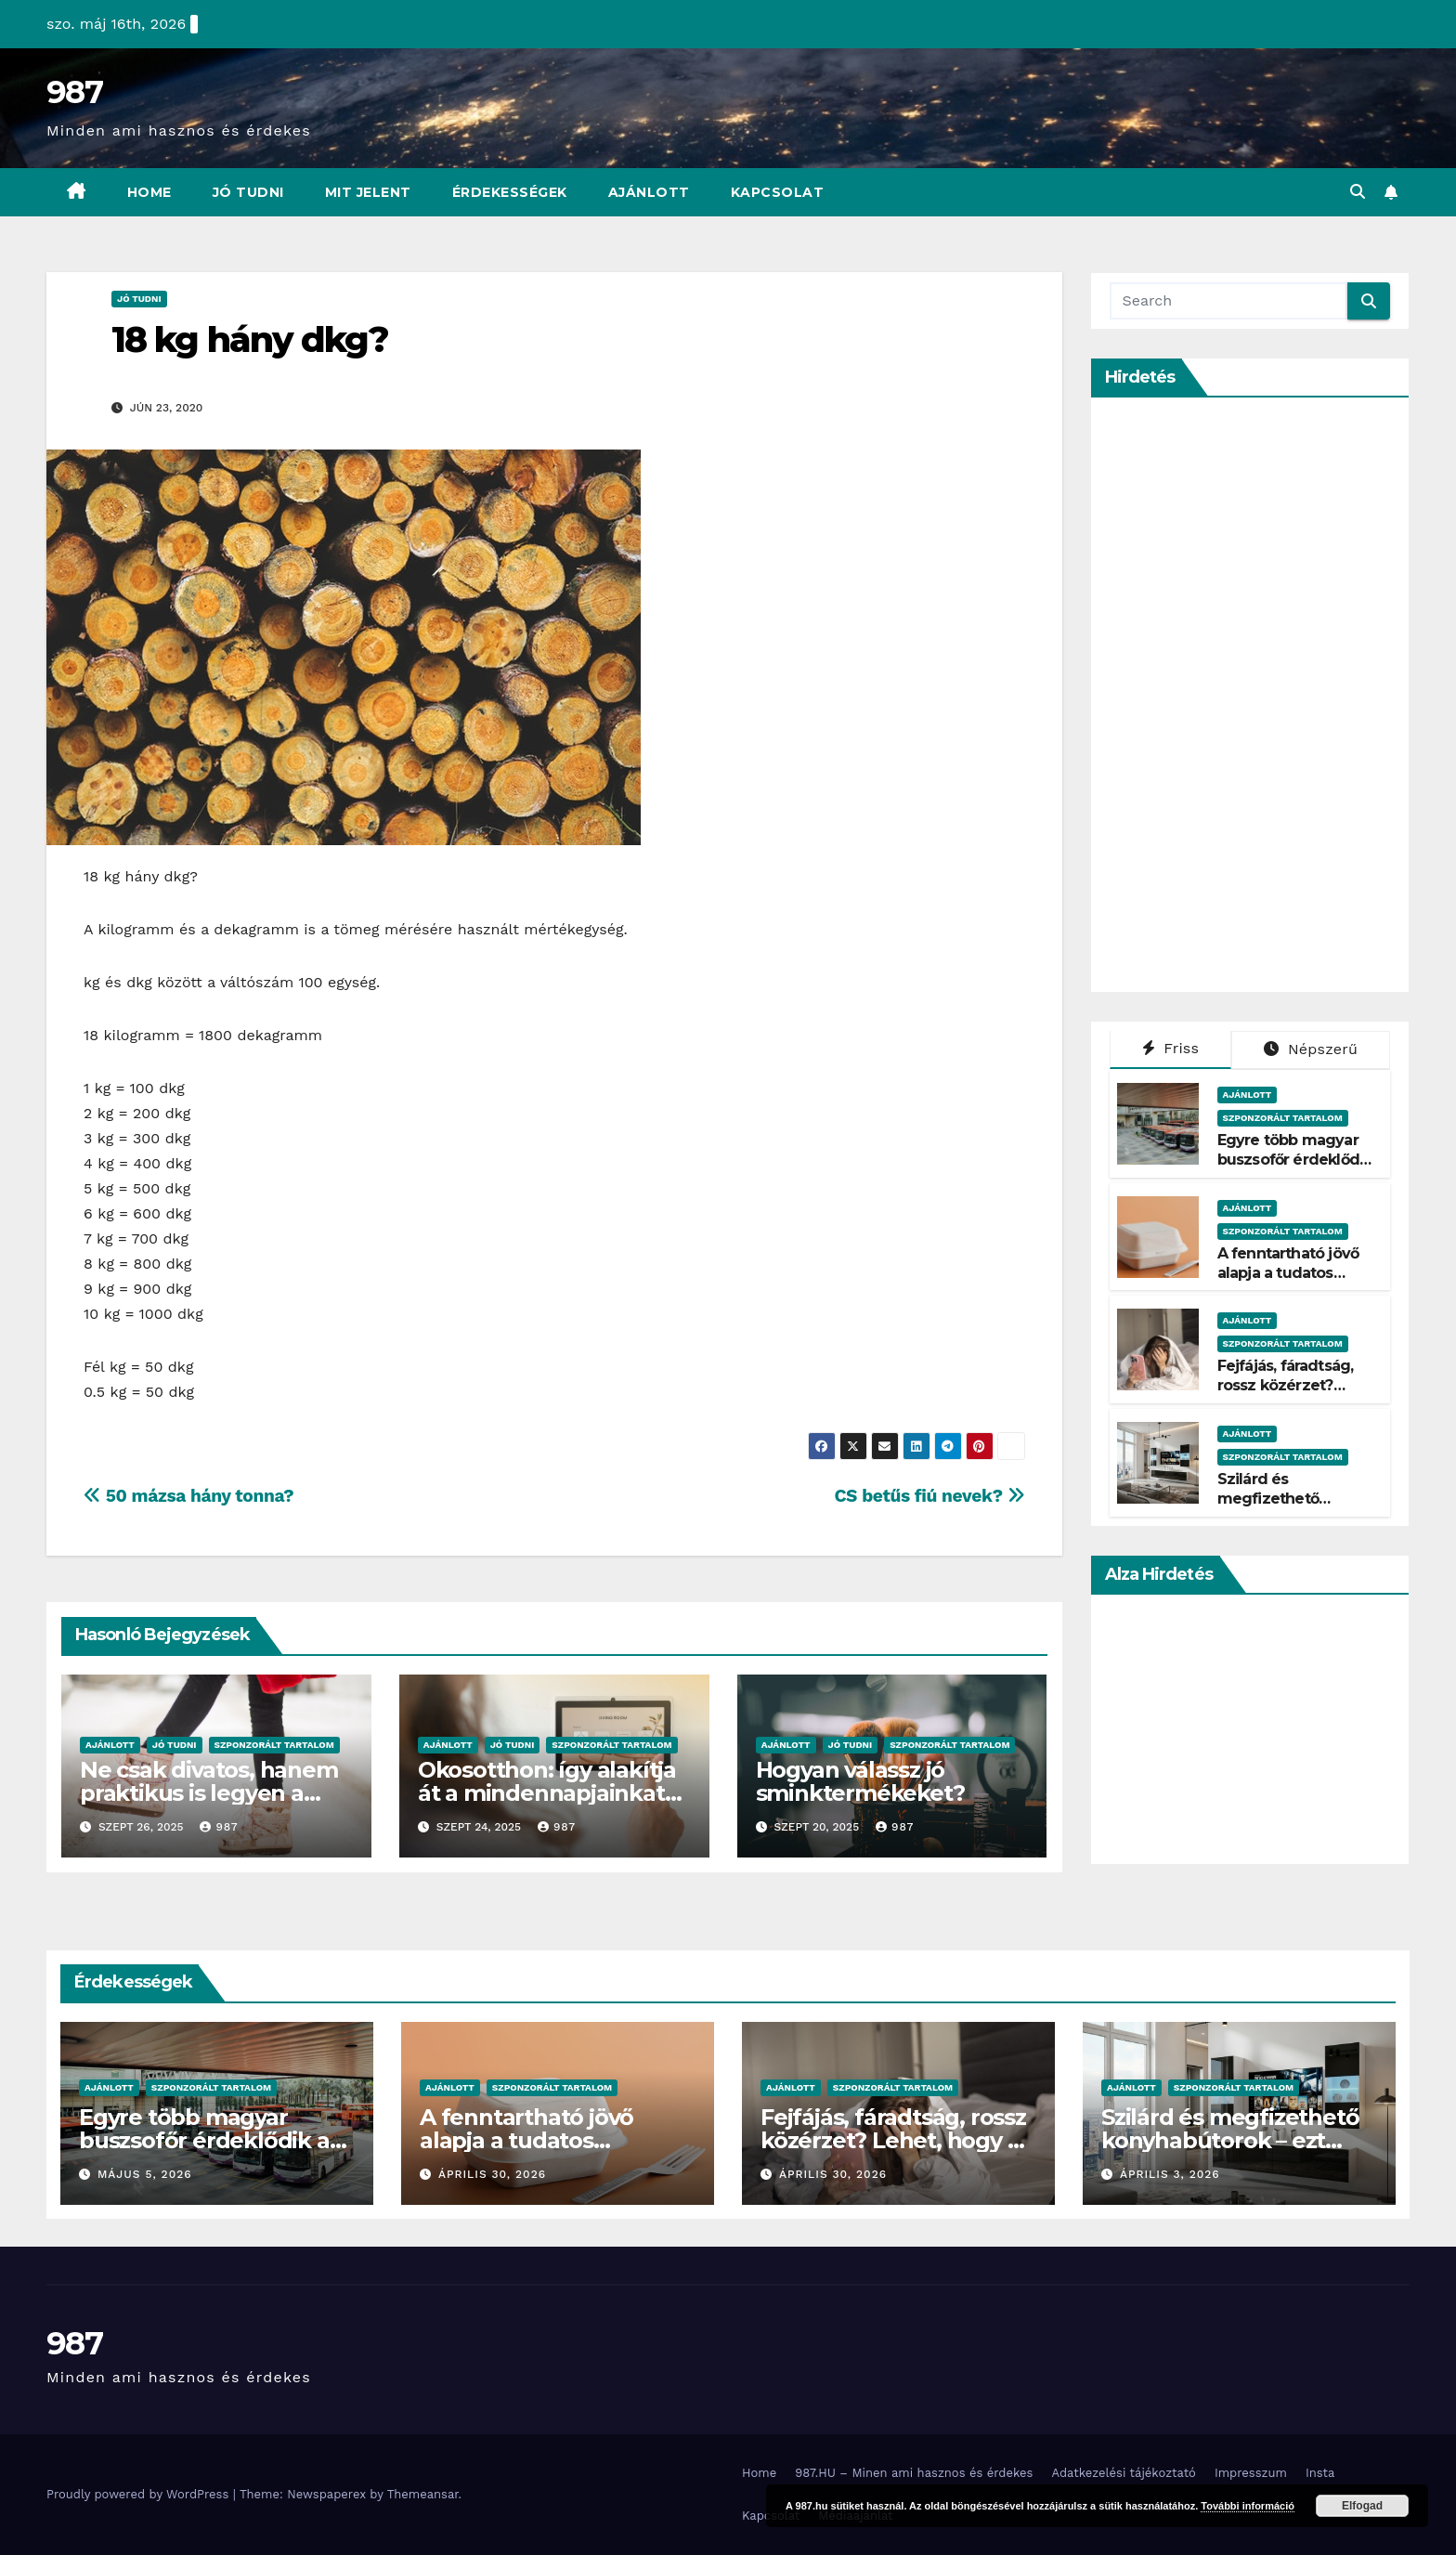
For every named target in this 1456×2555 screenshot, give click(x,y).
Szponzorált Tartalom (274, 1745)
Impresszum (1251, 2473)
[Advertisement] (1249, 694)
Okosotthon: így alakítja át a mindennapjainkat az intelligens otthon (547, 1793)
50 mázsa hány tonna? (188, 1495)
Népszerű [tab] (1311, 1049)
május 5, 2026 (145, 2174)
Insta (1320, 2473)
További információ (1247, 2505)
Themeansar (423, 2494)
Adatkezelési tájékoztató (1123, 2473)
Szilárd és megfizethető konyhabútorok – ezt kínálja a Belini (1292, 1507)
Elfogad (1362, 2505)
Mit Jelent (368, 192)
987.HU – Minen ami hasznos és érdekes (914, 2473)
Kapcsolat (778, 192)
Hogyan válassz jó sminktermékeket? (860, 1781)
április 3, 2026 (1170, 2174)
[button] (1357, 192)
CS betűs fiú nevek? (929, 1495)
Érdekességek (509, 192)
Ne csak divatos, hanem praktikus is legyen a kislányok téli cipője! (209, 1793)
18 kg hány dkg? (250, 339)
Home (149, 192)
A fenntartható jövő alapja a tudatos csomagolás (1288, 1273)
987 (74, 91)
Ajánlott (649, 192)
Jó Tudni (248, 192)
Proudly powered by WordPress (139, 2494)
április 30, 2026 (492, 2174)
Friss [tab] (1171, 1048)
